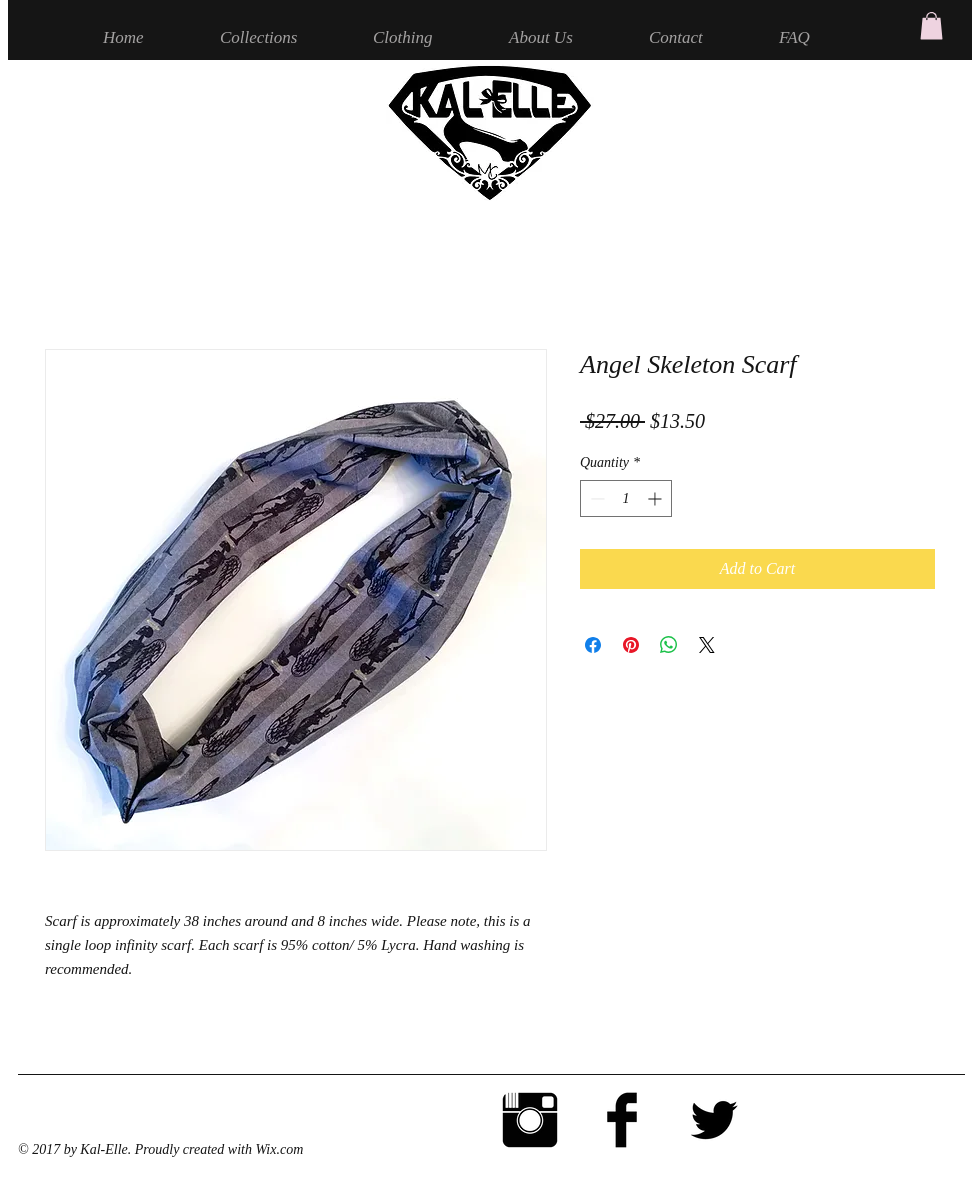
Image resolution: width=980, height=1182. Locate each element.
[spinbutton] (626, 498)
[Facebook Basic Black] (622, 1120)
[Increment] (656, 498)
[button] (931, 25)
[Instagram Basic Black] (530, 1120)
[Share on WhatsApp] (669, 645)
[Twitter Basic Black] (714, 1120)
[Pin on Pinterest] (631, 645)
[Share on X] (707, 645)
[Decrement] (595, 498)
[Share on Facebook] (593, 645)
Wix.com (279, 1149)
